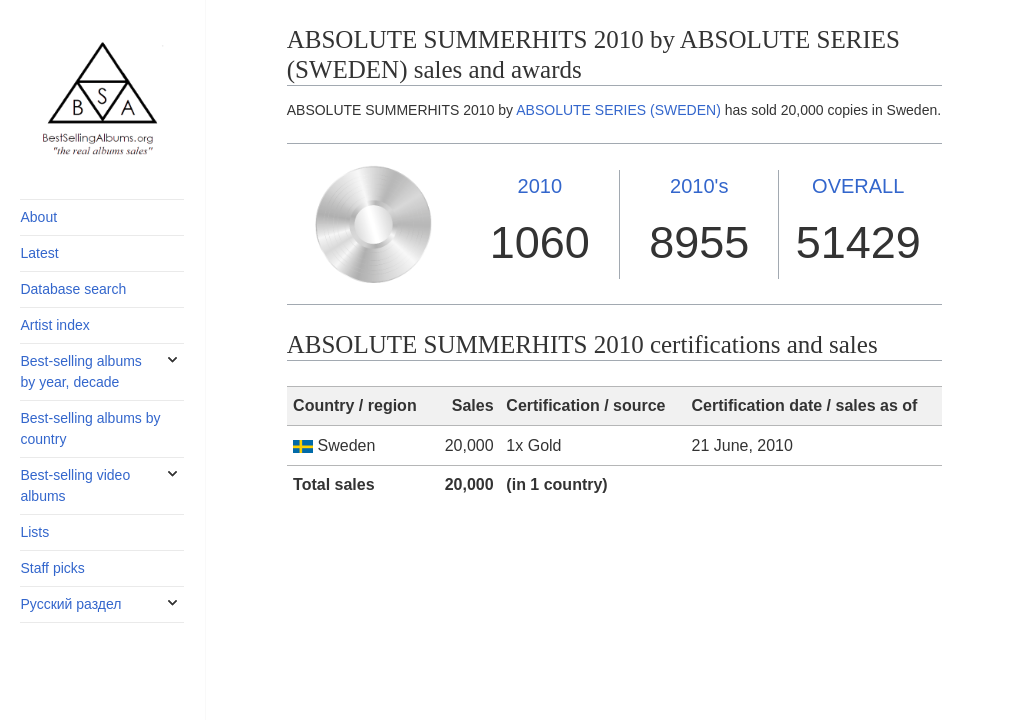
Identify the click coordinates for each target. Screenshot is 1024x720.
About (38, 217)
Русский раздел (70, 604)
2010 (540, 186)
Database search (73, 289)
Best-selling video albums (75, 485)
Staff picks (52, 568)
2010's (699, 186)
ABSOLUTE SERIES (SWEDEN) (618, 110)
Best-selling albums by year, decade (80, 371)
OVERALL (858, 186)
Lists (34, 532)
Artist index (54, 325)
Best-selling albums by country (90, 428)
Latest (39, 253)
